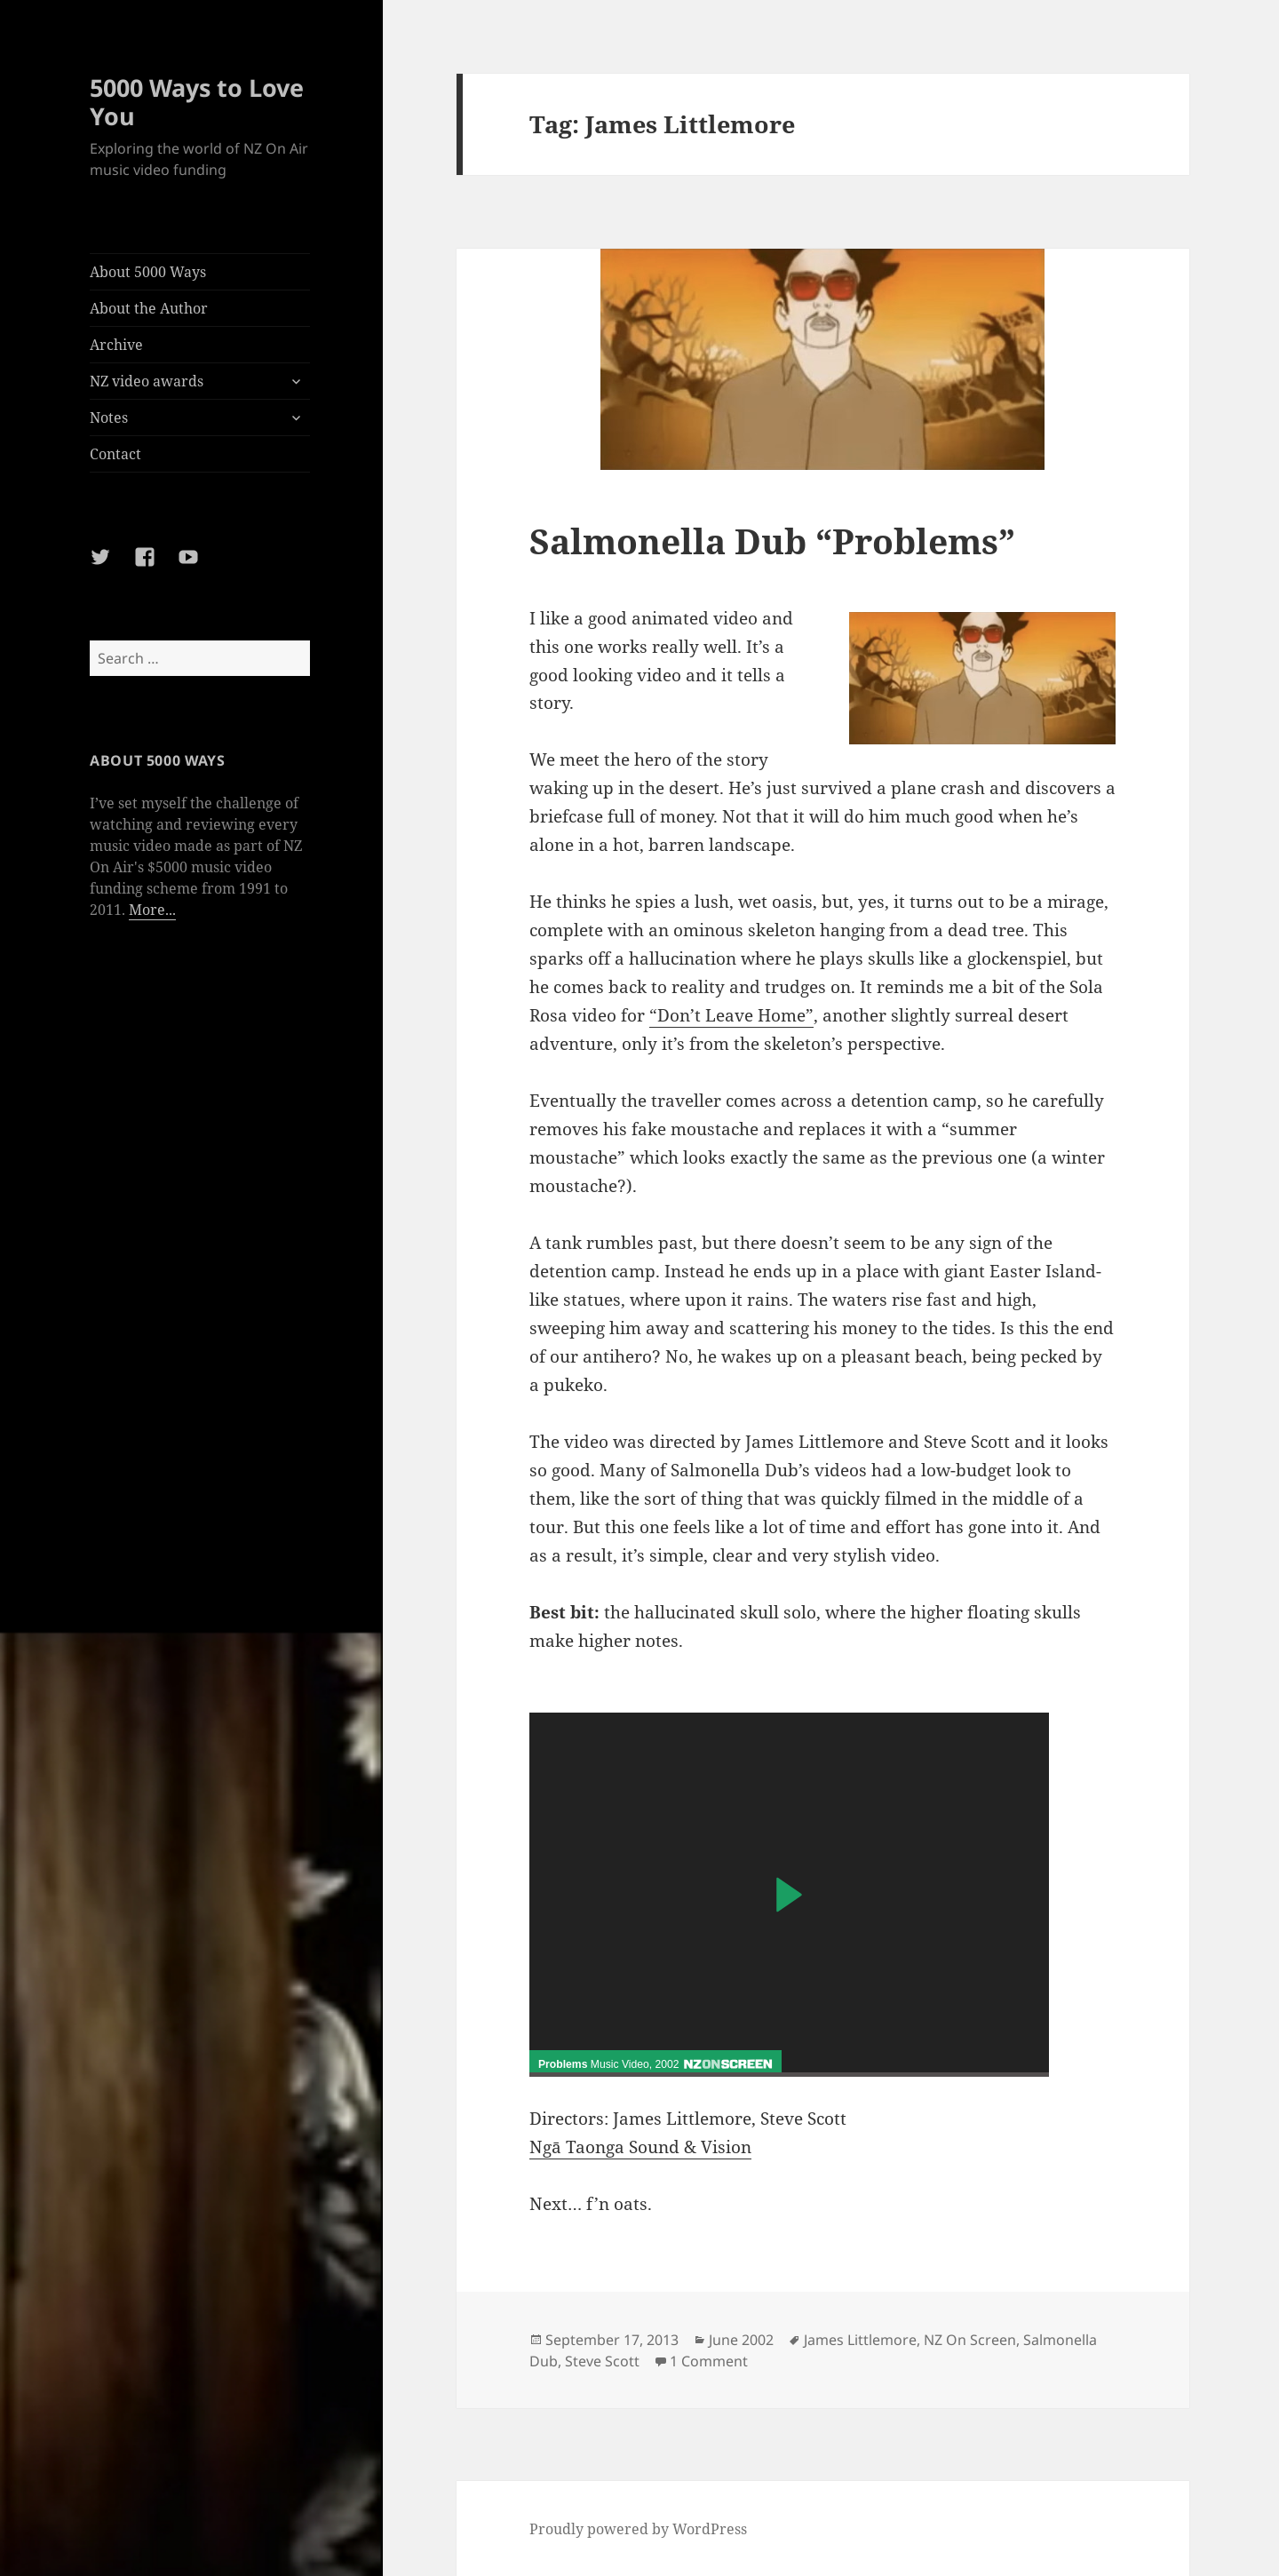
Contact (115, 454)
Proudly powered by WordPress (638, 2529)
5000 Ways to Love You (197, 101)
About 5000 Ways (148, 272)
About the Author (149, 308)
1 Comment (709, 2361)
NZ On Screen (970, 2339)
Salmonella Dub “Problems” (772, 540)
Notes (109, 417)
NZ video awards (146, 381)
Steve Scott (602, 2361)
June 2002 (741, 2339)
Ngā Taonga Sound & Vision (640, 2147)
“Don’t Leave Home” (731, 1015)
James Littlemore (860, 2339)
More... (152, 909)
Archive (116, 344)
